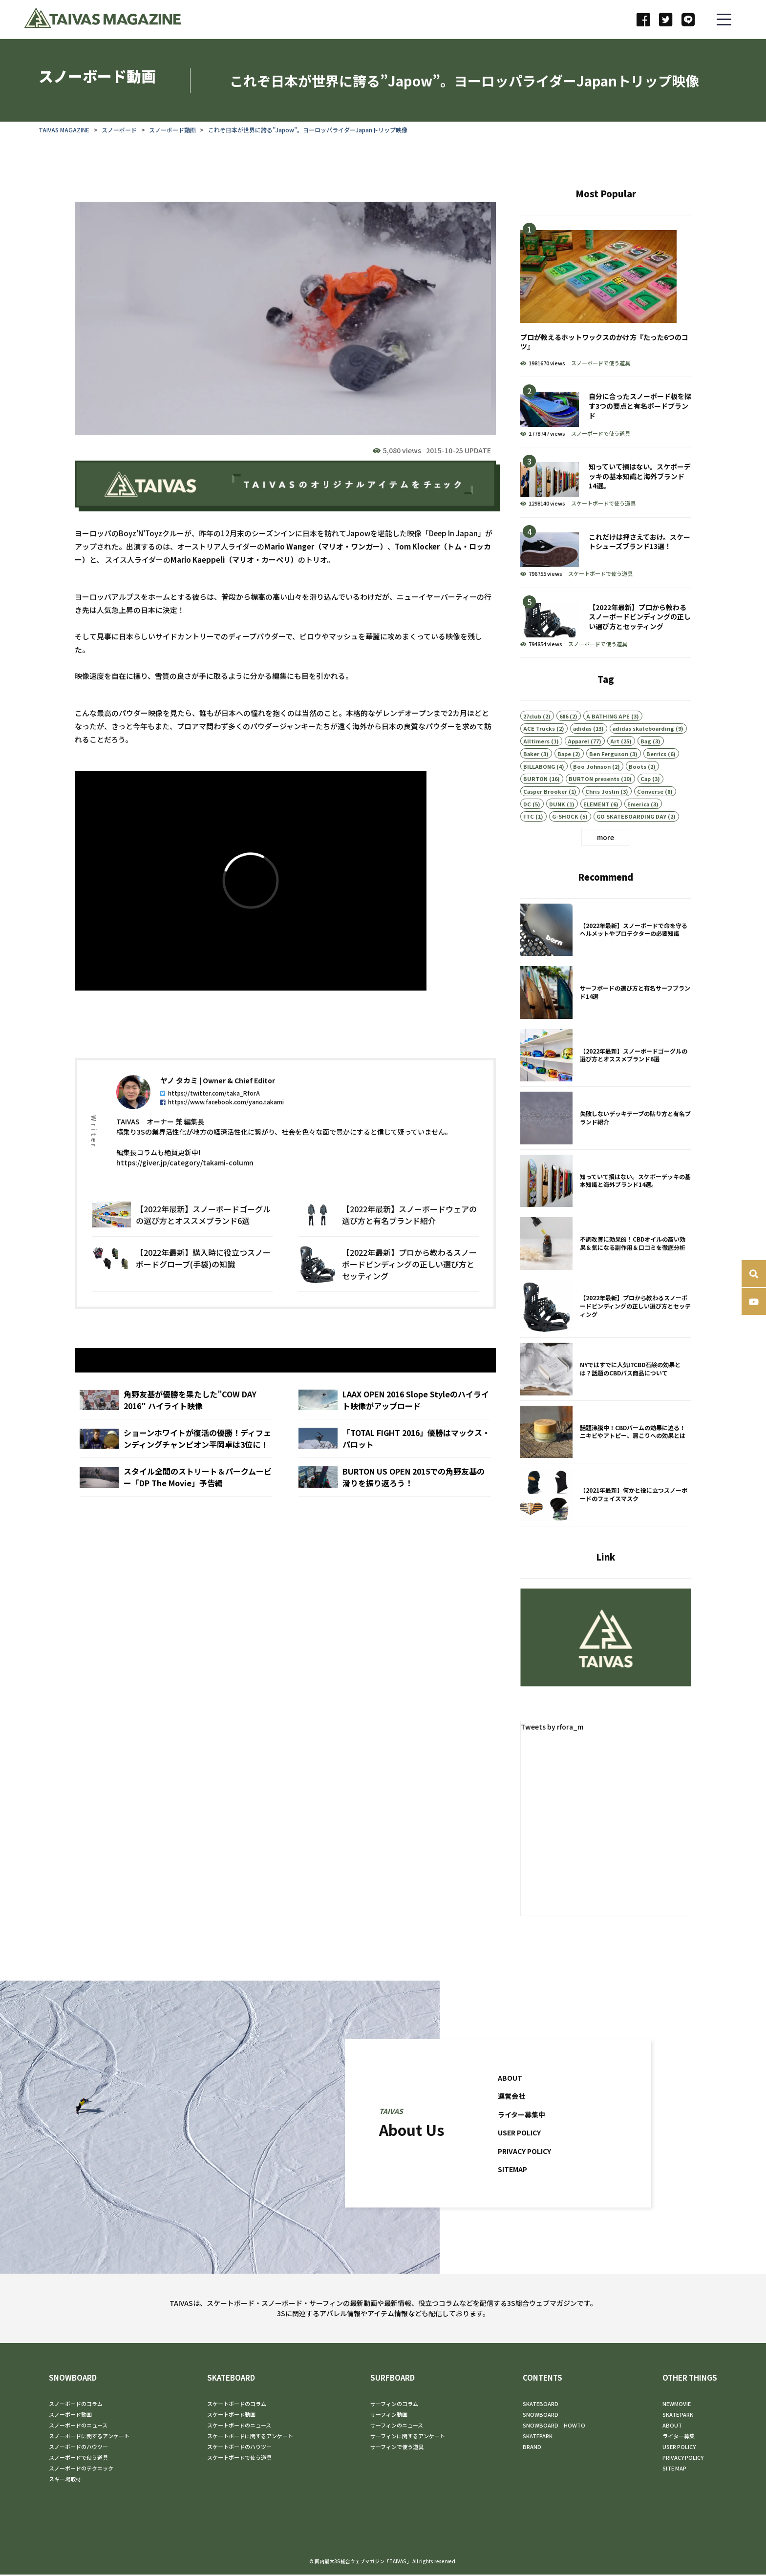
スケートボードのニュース (239, 2426)
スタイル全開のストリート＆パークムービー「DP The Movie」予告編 (176, 1494)
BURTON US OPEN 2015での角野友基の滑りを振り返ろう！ (394, 1494)
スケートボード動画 (231, 2416)
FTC (528, 831)
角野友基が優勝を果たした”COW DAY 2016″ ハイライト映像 (176, 1417)
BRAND (532, 2448)
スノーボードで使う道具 (600, 364)
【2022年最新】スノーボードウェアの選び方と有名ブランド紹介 (388, 1229)
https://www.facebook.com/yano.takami (222, 1116)
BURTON (535, 793)
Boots (637, 780)
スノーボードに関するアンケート (89, 2437)
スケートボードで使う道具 (603, 504)
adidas (582, 743)
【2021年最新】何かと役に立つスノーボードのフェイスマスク (605, 1509)
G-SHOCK (565, 831)
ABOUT (510, 2093)
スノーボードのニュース (78, 2426)
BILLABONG (539, 780)
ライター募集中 (523, 2129)
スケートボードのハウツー (239, 2448)
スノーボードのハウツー (78, 2448)
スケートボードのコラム (236, 2405)
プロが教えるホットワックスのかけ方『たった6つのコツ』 (605, 297)
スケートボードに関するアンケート (250, 2437)
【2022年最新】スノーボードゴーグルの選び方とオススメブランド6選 (182, 1229)
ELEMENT (596, 818)
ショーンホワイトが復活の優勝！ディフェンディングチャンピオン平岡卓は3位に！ (176, 1455)
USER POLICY (521, 2147)
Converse (650, 805)
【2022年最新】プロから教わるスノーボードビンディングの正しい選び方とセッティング (388, 1278)
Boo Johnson (592, 780)
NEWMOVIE (676, 2405)
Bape (564, 768)
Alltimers (536, 756)
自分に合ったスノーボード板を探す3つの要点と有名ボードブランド (605, 413)
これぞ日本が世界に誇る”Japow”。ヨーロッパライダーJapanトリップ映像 (307, 130)
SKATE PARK (677, 2416)
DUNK (557, 818)
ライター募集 (678, 2437)
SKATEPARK (538, 2437)
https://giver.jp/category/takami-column (185, 1177)
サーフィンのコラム (394, 2405)
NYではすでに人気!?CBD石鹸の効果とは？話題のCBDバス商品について (605, 1384)
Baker (531, 768)
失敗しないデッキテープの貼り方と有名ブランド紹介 (605, 1133)
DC (527, 818)
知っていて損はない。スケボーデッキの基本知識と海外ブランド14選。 (605, 483)
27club (532, 730)
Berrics (656, 768)
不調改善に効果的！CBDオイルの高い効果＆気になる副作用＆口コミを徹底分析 (605, 1258)
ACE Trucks (539, 743)
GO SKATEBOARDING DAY (631, 831)
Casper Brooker (545, 805)
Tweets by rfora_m (553, 1728)
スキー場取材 (65, 2480)
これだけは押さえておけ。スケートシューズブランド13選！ (605, 554)
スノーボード (119, 130)
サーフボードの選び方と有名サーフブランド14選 (605, 1007)
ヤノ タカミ (179, 1095)
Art (614, 756)
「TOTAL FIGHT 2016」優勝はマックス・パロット (394, 1455)
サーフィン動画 (388, 2416)
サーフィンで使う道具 (397, 2448)
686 (563, 730)
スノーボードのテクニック (81, 2469)
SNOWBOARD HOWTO (554, 2426)
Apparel (578, 756)
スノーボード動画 (172, 130)
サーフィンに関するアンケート (407, 2437)
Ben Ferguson (608, 768)
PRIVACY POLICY (527, 2166)
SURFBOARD (392, 2379)
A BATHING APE (608, 730)
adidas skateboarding (643, 743)
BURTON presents (594, 793)
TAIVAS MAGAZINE (64, 130)
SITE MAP (674, 2469)
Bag (645, 756)
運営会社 (512, 2111)
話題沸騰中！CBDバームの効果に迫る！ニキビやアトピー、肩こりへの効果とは (605, 1447)
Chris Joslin (602, 805)
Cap (645, 793)
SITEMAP (514, 2184)
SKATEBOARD (231, 2379)
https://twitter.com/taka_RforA (210, 1107)
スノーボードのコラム (76, 2405)
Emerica (638, 818)
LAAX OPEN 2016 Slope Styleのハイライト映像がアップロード (394, 1417)
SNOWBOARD (73, 2379)
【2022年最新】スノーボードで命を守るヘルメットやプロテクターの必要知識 (605, 945)
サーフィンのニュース (396, 2426)
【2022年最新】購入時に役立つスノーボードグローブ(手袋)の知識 (182, 1278)
